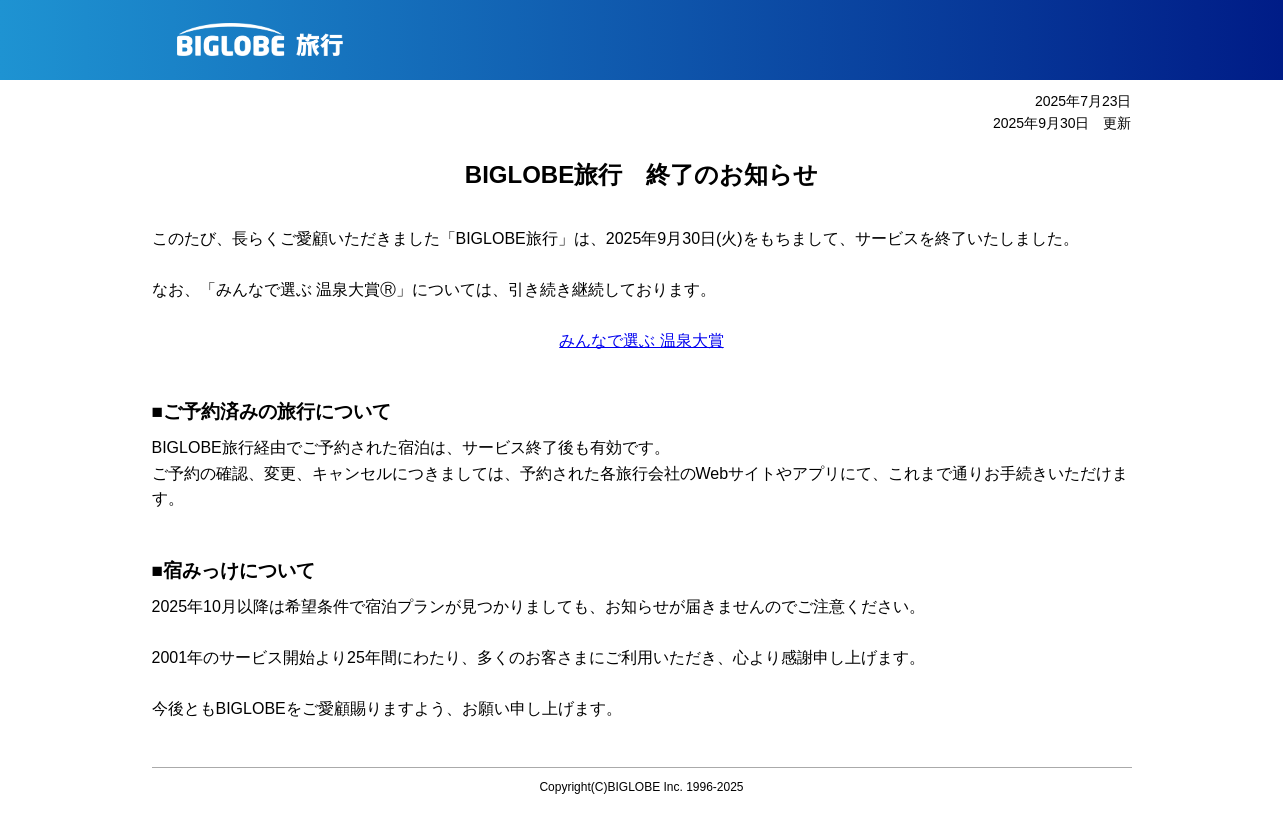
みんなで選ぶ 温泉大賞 (641, 340)
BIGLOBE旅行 (649, 40)
